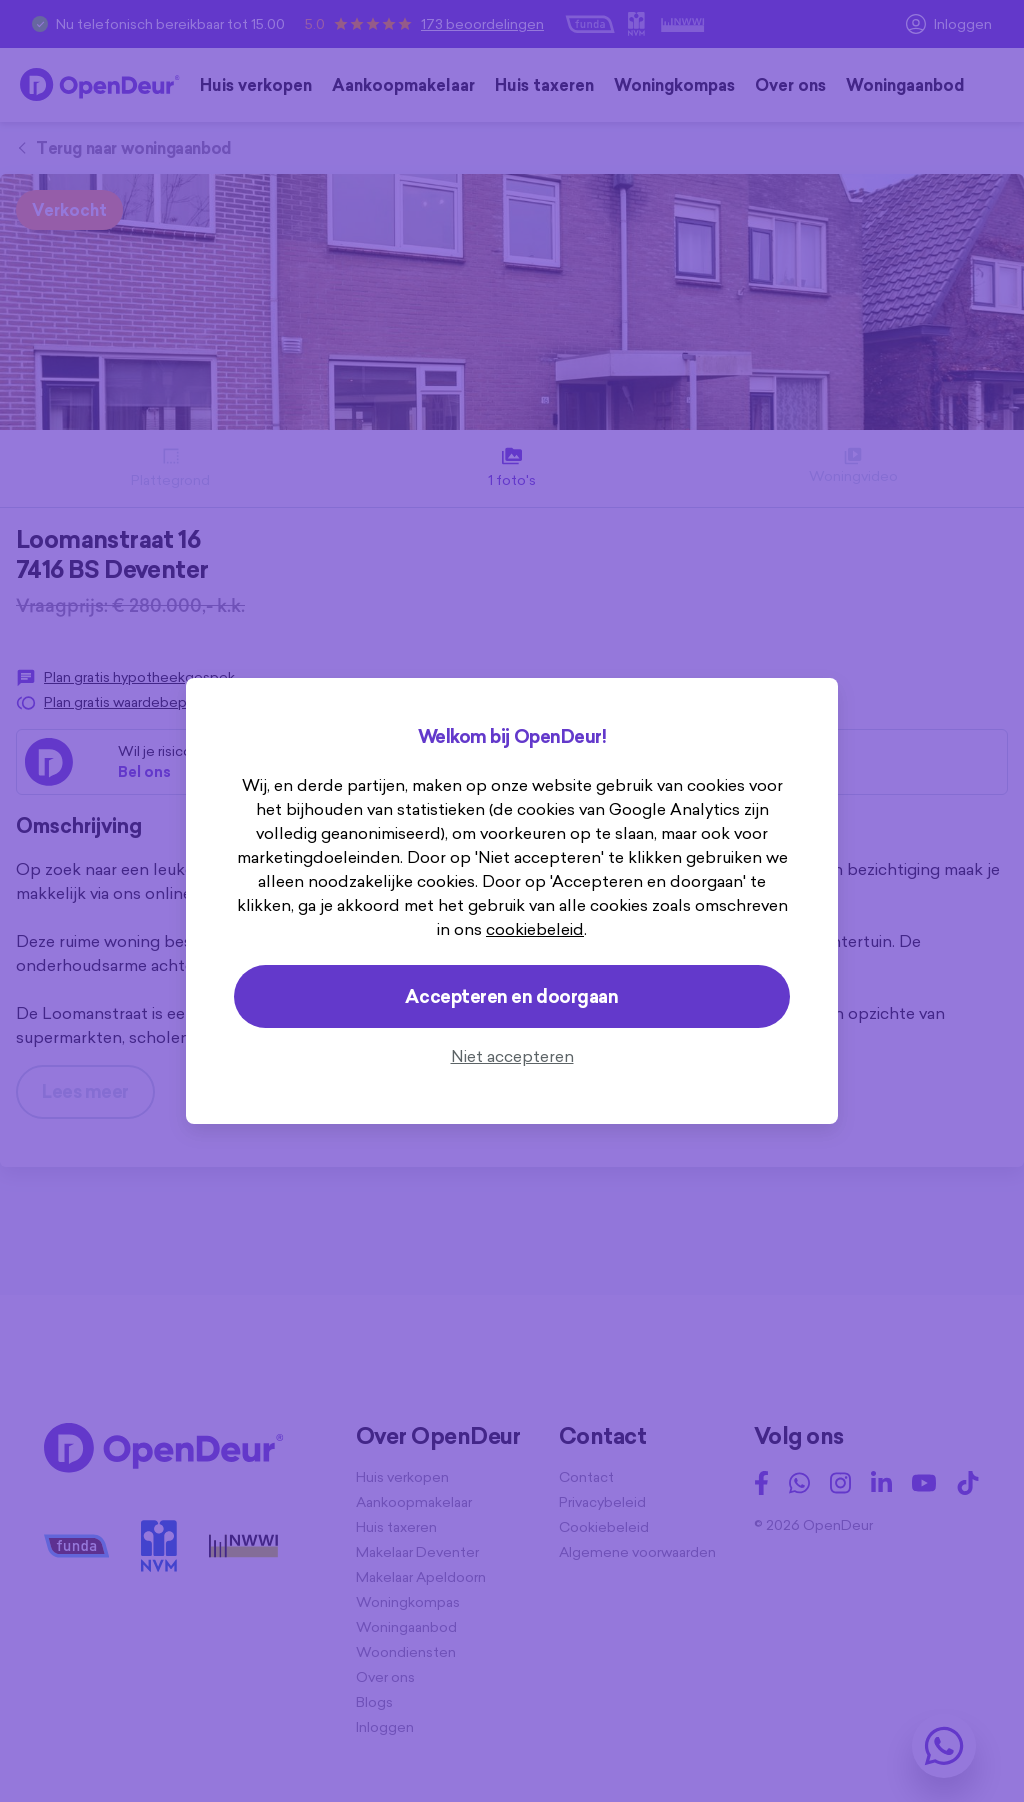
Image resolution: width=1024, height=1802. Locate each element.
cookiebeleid (535, 929)
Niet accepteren (512, 1056)
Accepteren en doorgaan (511, 996)
